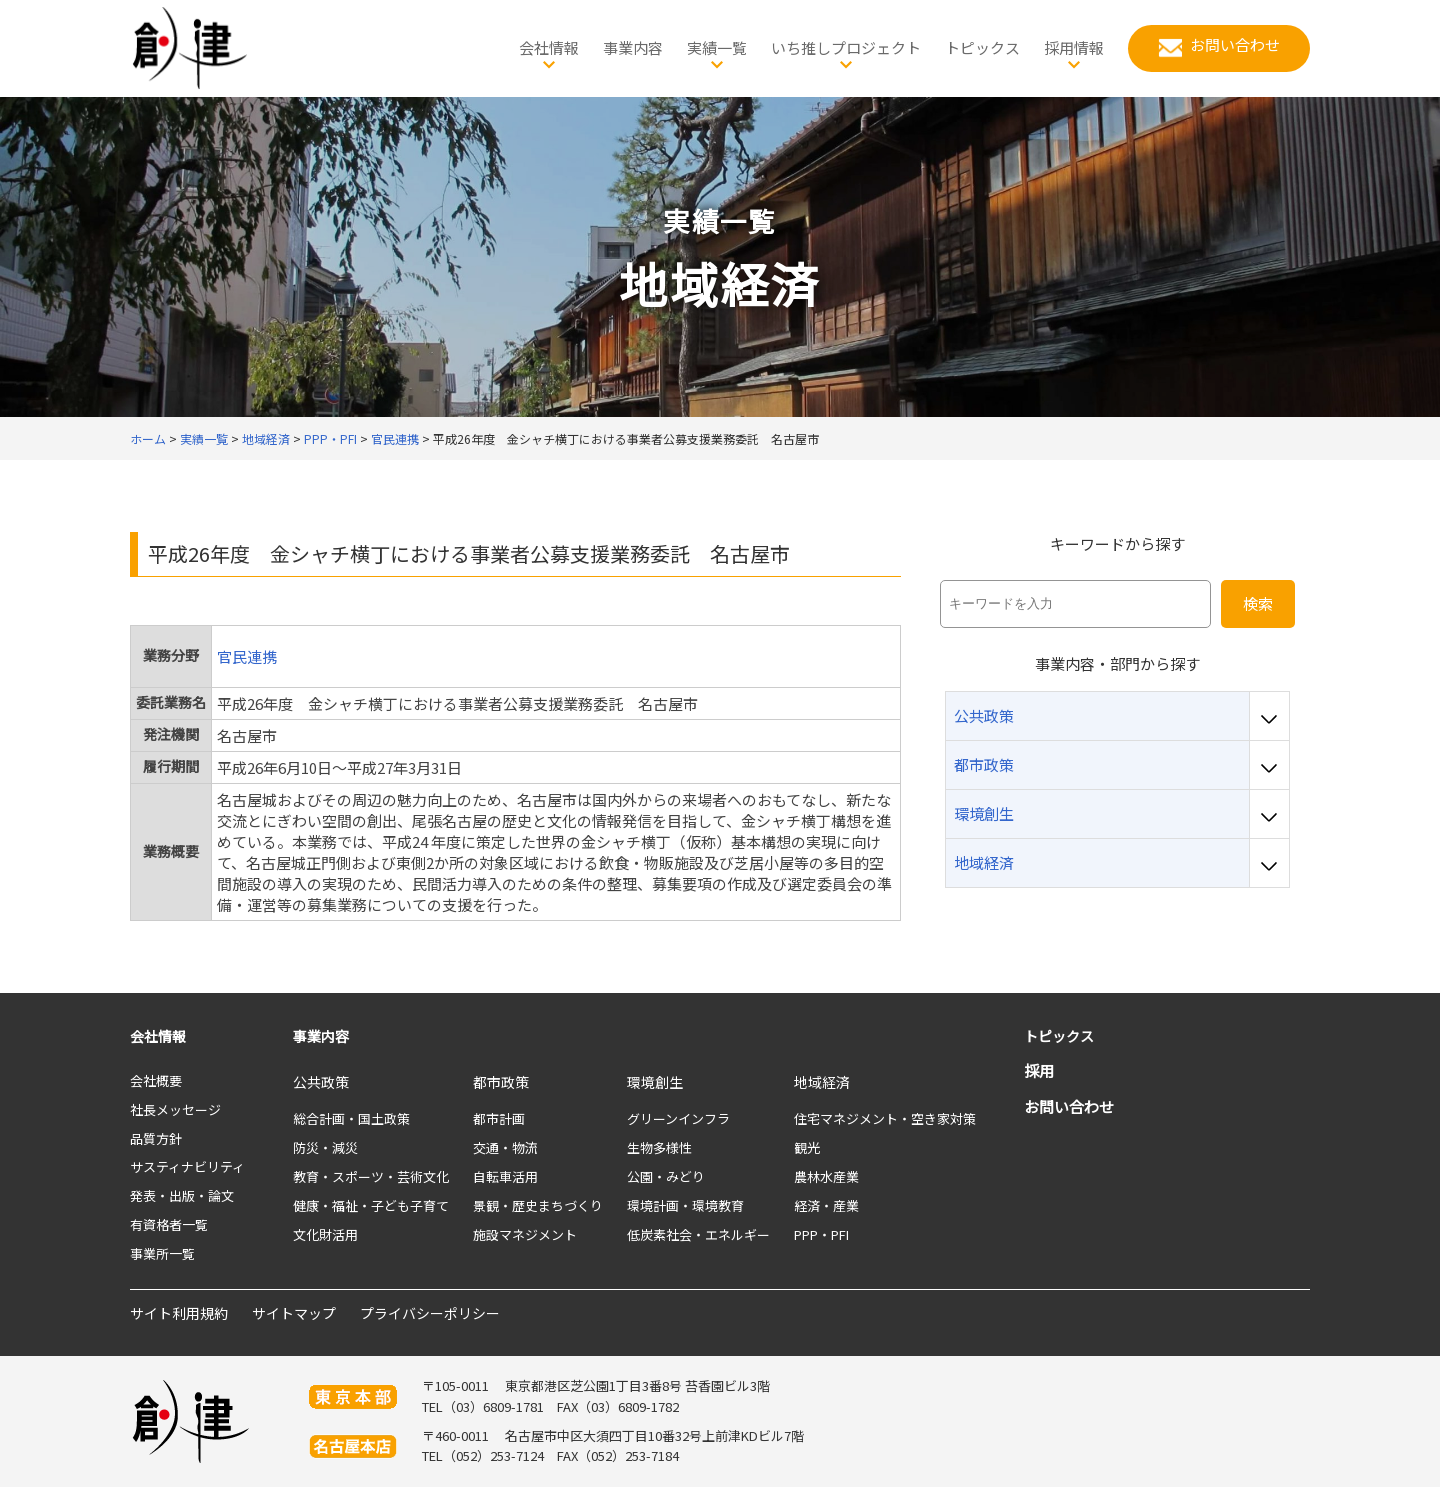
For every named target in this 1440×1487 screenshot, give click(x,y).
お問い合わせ (1069, 1106)
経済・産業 (826, 1205)
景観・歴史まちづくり (538, 1205)
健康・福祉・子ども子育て (371, 1205)
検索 (1258, 603)
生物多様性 (659, 1147)
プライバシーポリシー (430, 1313)
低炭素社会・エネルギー (698, 1234)
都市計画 (499, 1118)
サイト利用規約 (179, 1313)
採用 (1039, 1070)
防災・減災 (325, 1147)
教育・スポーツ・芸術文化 (371, 1176)
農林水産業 (826, 1176)
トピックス (1059, 1036)
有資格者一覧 (169, 1224)
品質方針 (156, 1138)
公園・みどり (666, 1176)
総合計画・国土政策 (351, 1118)
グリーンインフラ (678, 1118)
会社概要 (156, 1080)
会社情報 (158, 1036)
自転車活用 (505, 1176)
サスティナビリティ (187, 1166)
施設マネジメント (525, 1234)
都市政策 (501, 1082)
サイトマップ (294, 1313)
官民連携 (247, 656)
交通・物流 (505, 1147)
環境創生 (655, 1082)
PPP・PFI (821, 1234)
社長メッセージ (175, 1109)
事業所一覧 (162, 1253)
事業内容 (321, 1036)
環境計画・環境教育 (685, 1205)
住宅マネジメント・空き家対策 (885, 1118)
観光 (807, 1147)
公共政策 (321, 1082)
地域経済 (822, 1082)
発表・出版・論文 (182, 1195)
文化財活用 (325, 1234)
